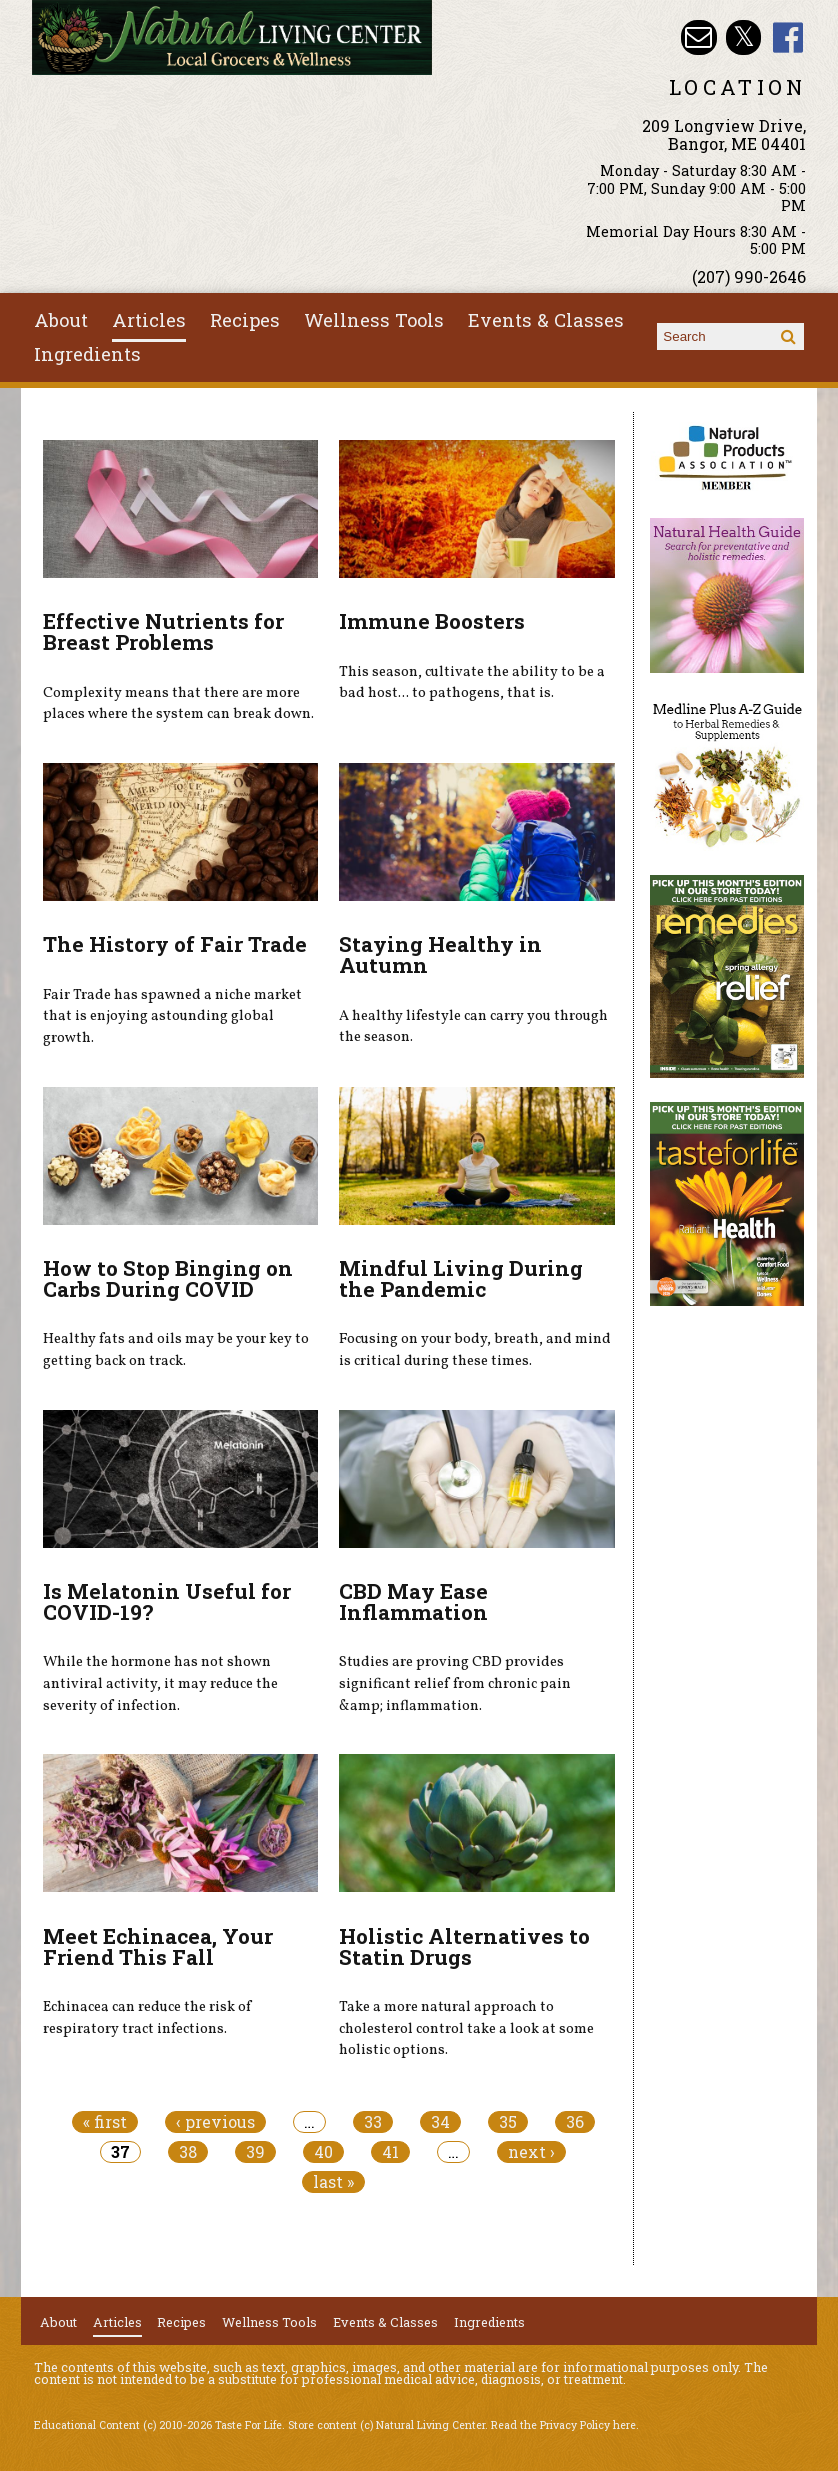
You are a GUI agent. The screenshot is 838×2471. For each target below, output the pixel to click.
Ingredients (87, 354)
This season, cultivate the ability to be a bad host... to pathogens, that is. (472, 683)
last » (333, 2182)
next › (531, 2152)
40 (323, 2152)
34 (440, 2122)
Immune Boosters (432, 621)
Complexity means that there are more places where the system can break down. (178, 704)
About (61, 320)
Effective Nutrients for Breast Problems (163, 631)
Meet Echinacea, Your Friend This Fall (158, 1946)
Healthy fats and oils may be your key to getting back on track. (176, 1350)
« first (105, 2122)
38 (188, 2152)
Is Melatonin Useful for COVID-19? (167, 1601)
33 (373, 2122)
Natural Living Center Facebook (788, 37)
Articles (149, 320)
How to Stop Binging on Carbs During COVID (168, 1278)
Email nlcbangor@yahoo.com (698, 37)
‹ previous (215, 2122)
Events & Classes (546, 320)
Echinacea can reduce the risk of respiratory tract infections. (147, 2018)
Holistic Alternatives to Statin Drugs (464, 1946)
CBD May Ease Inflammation (413, 1601)
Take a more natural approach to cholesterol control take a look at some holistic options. (466, 2028)
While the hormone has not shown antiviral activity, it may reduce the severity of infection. (160, 1683)
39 (255, 2152)
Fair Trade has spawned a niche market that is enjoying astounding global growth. (172, 1016)
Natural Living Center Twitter (743, 37)
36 (575, 2122)
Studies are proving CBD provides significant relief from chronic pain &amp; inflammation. (455, 1683)
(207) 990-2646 (749, 276)
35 (508, 2122)
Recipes (245, 320)
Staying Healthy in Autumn (440, 954)
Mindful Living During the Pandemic (461, 1278)
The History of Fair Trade (175, 944)
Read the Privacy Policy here (563, 2425)
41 (390, 2152)
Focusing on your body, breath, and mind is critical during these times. (475, 1350)
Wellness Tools (374, 320)
